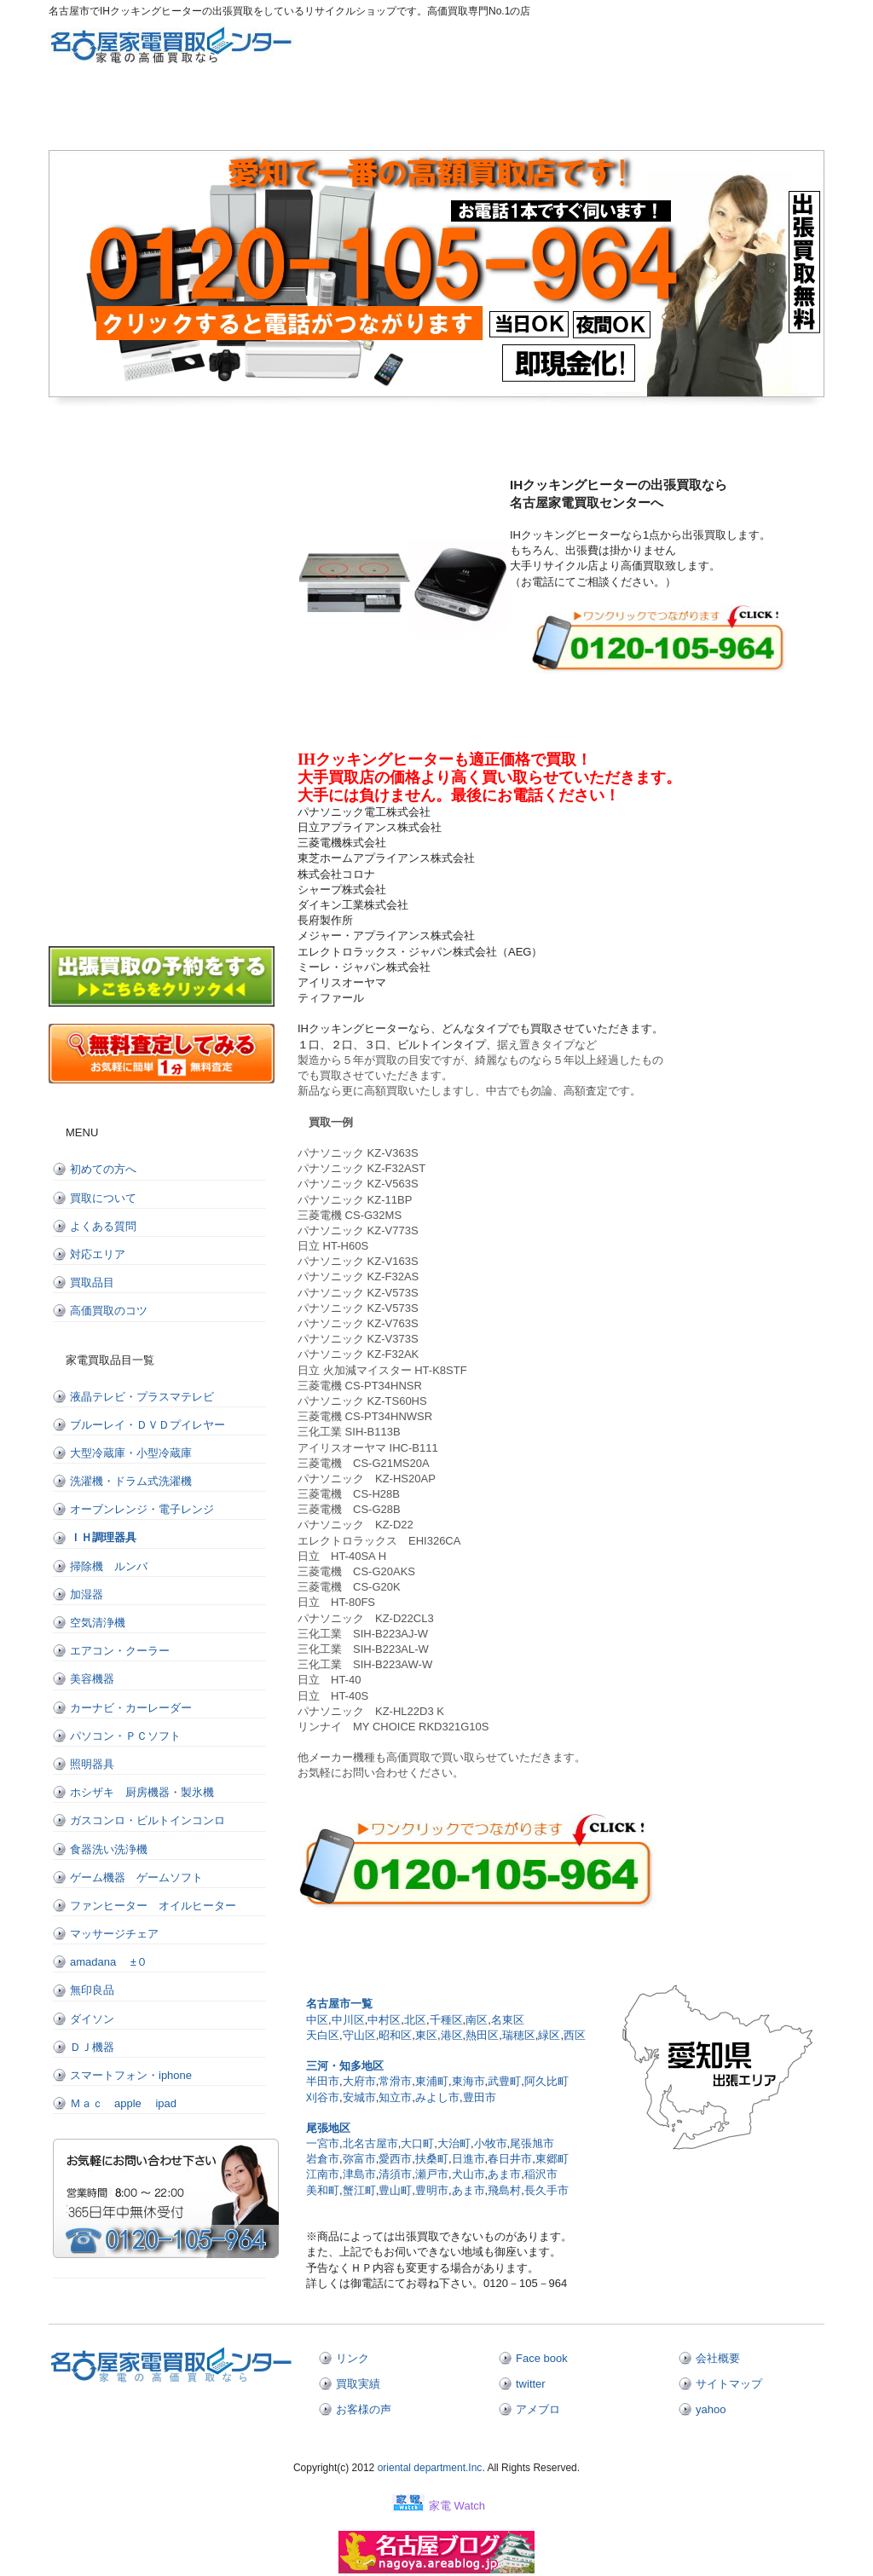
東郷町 (552, 2158)
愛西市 (395, 2158)
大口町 (417, 2143)
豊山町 (395, 2190)
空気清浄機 (97, 1622)
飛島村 (504, 2190)
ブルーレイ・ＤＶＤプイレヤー (147, 1424)
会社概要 (718, 2358)
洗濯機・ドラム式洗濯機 (131, 1481)
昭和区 (395, 2035)
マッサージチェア (114, 1933)
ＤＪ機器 (92, 2047)
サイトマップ (729, 2383)
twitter (531, 2383)
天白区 (322, 2035)
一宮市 (322, 2143)
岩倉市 (322, 2158)
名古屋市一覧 (339, 2003)
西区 (575, 2035)
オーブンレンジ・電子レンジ (142, 1509)
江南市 (322, 2174)
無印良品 (92, 1990)
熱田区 (482, 2035)
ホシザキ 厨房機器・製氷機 (142, 1792)
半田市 (322, 2081)
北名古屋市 (370, 2143)
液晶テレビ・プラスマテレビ (142, 1396)
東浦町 (431, 2081)
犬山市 (468, 2174)
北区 (415, 2019)
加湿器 (86, 1594)
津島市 (359, 2174)
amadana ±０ (108, 1961)
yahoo (711, 2409)
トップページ (104, 113)
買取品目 (92, 1282)
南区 (476, 2019)
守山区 (359, 2035)
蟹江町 (359, 2190)
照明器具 (92, 1764)
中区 (317, 2019)
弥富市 (359, 2158)
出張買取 (658, 113)
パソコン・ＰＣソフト (125, 1736)
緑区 (549, 2035)
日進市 (468, 2158)
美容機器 (92, 1678)
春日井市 (510, 2158)
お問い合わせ (769, 113)
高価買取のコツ (108, 1310)
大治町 (454, 2143)
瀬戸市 (431, 2174)
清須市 (395, 2174)
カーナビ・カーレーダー (131, 1707)
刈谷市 (322, 2097)
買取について (325, 113)
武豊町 (504, 2081)
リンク (352, 2358)
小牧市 (490, 2143)
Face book (542, 2358)
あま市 (504, 2174)
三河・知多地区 (345, 2065)
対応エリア (547, 113)
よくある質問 (436, 113)
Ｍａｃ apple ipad (123, 2103)
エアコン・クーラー (120, 1650)
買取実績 (358, 2383)
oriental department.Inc (428, 2468)
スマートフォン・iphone (131, 2075)
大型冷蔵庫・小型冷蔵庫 (131, 1453)
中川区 (348, 2019)
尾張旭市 (532, 2143)
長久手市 (546, 2190)
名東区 (507, 2019)
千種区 (446, 2019)
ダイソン (103, 2019)
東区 (426, 2035)
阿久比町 (546, 2081)
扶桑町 (431, 2158)
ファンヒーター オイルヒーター (153, 1905)
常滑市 (395, 2081)
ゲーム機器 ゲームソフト (136, 1877)
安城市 (359, 2097)
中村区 (384, 2019)
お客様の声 (363, 2409)
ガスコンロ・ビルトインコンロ (147, 1820)
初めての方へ (214, 113)
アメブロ (538, 2409)
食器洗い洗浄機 (108, 1849)
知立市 (395, 2097)
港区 (452, 2035)
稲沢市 (541, 2174)
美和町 (322, 2190)
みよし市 (437, 2097)
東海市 (468, 2081)
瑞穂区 (518, 2035)
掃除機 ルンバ (108, 1566)
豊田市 (479, 2097)
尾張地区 (328, 2128)
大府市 (359, 2081)
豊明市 (431, 2190)
